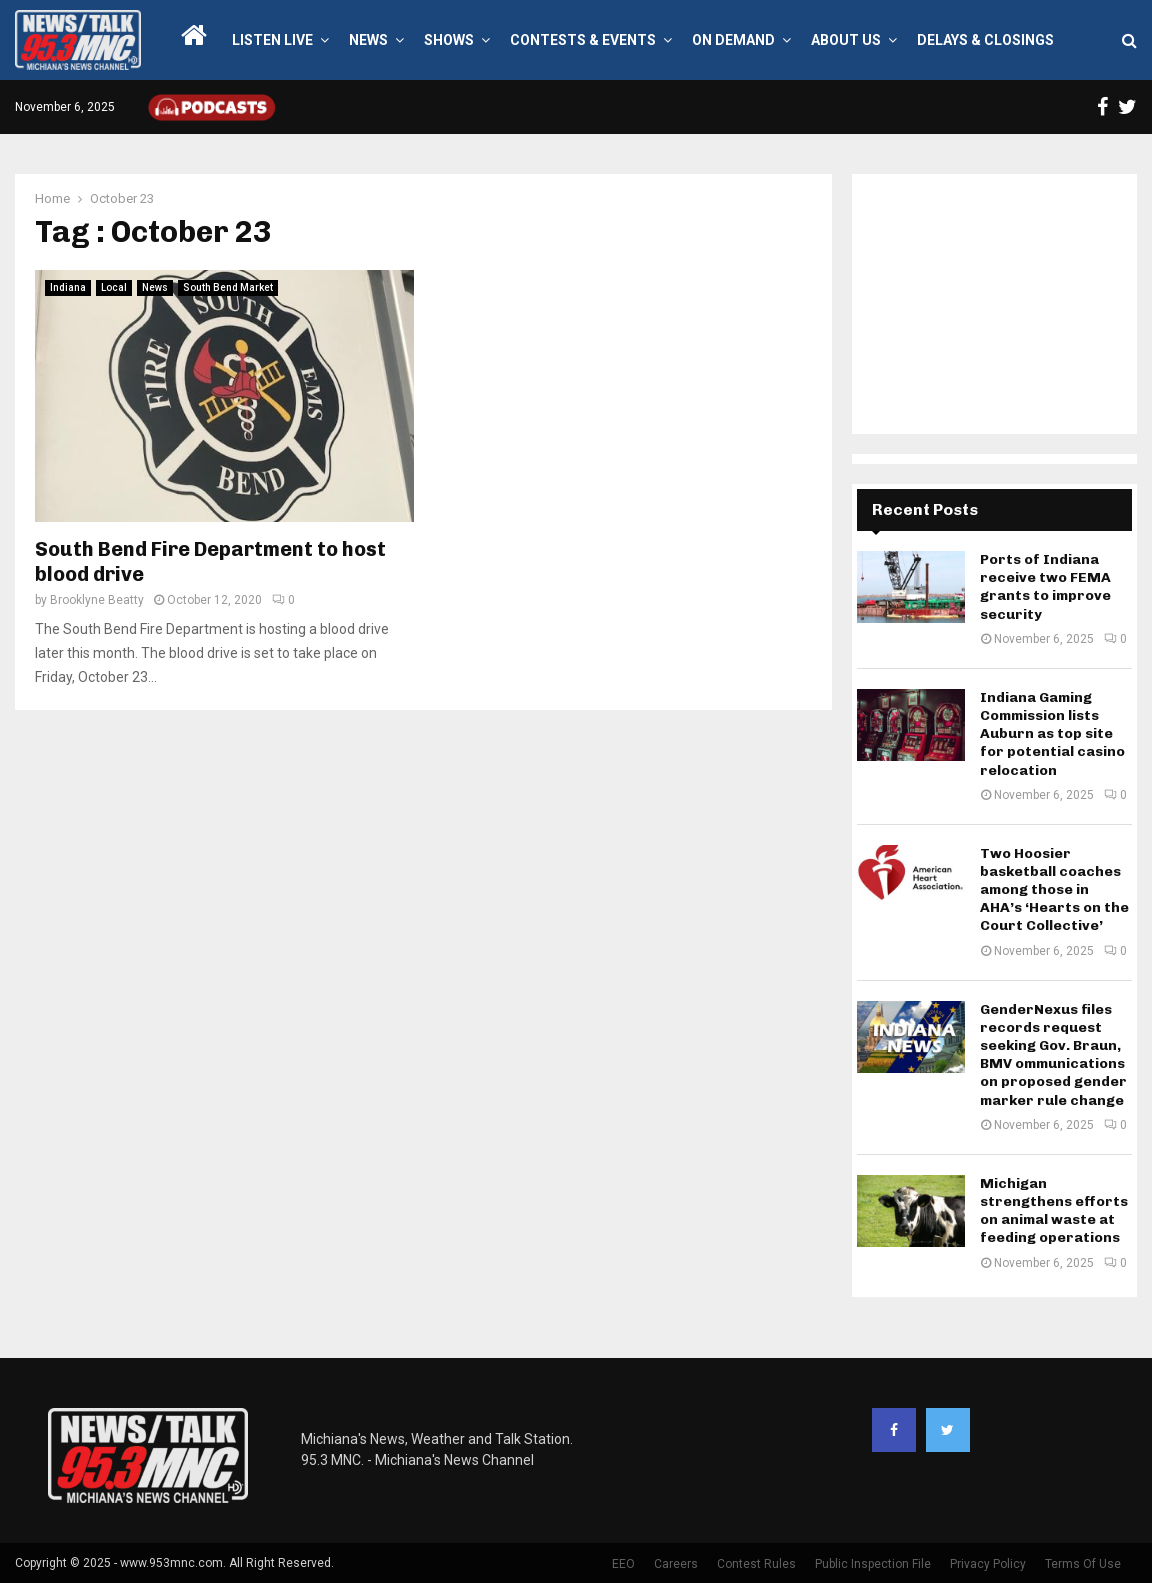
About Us (846, 40)
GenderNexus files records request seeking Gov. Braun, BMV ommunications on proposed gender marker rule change (1053, 1055)
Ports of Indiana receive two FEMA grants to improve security (1045, 587)
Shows (449, 40)
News (368, 40)
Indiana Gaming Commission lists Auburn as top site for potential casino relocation (1052, 734)
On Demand (733, 40)
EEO (623, 1564)
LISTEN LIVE (272, 40)
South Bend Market (228, 287)
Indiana (68, 287)
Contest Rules (756, 1564)
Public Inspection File (873, 1564)
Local (114, 287)
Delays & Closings (985, 40)
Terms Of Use (1083, 1564)
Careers (676, 1564)
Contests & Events (583, 40)
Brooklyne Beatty (97, 600)
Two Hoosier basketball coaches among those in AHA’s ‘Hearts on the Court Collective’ (1054, 890)
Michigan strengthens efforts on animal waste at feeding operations (1054, 1211)
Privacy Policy (988, 1564)
